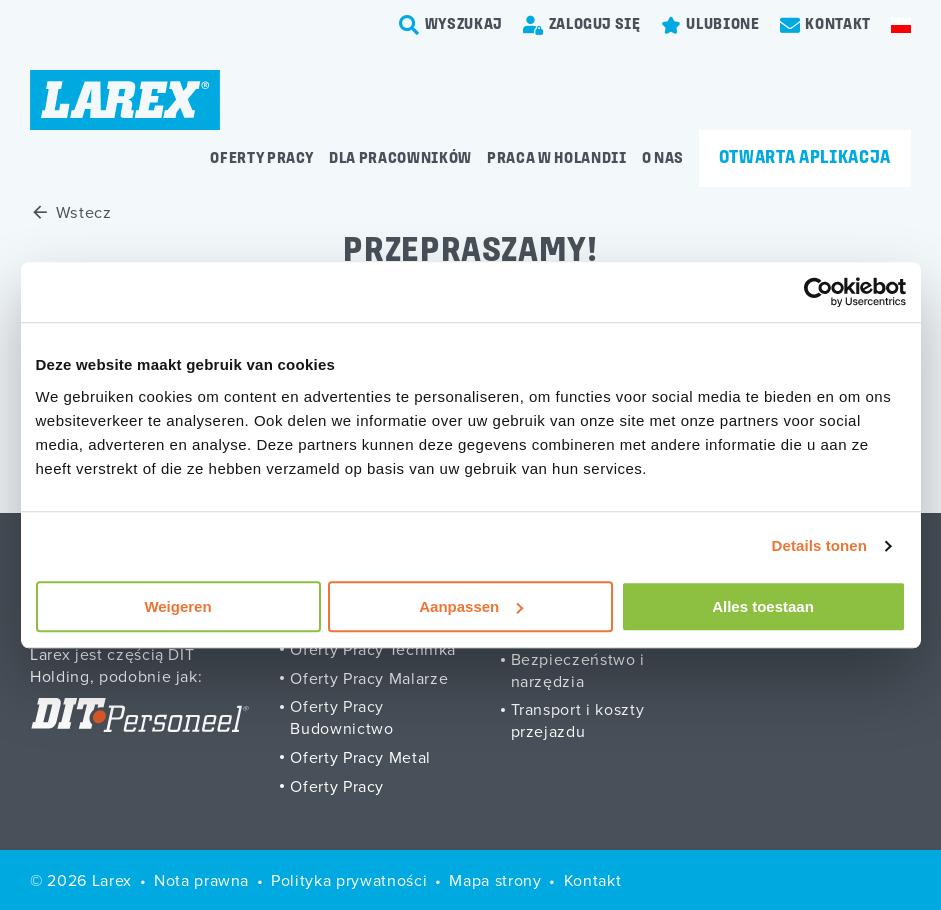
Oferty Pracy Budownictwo (341, 717)
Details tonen (819, 545)
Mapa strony (495, 880)
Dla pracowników (400, 159)
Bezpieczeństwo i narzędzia (578, 670)
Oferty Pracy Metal (360, 757)
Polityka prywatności (349, 880)
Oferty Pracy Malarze (369, 678)
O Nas (663, 159)
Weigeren (177, 606)
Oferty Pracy (337, 786)
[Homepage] (125, 100)
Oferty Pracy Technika (373, 649)
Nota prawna (201, 880)
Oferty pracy (262, 159)
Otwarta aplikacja (805, 158)
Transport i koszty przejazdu (578, 720)
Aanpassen (471, 606)
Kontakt (593, 880)
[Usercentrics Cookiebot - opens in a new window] (818, 292)
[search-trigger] (451, 25)
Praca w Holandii (557, 159)
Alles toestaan (763, 606)
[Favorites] (710, 25)
